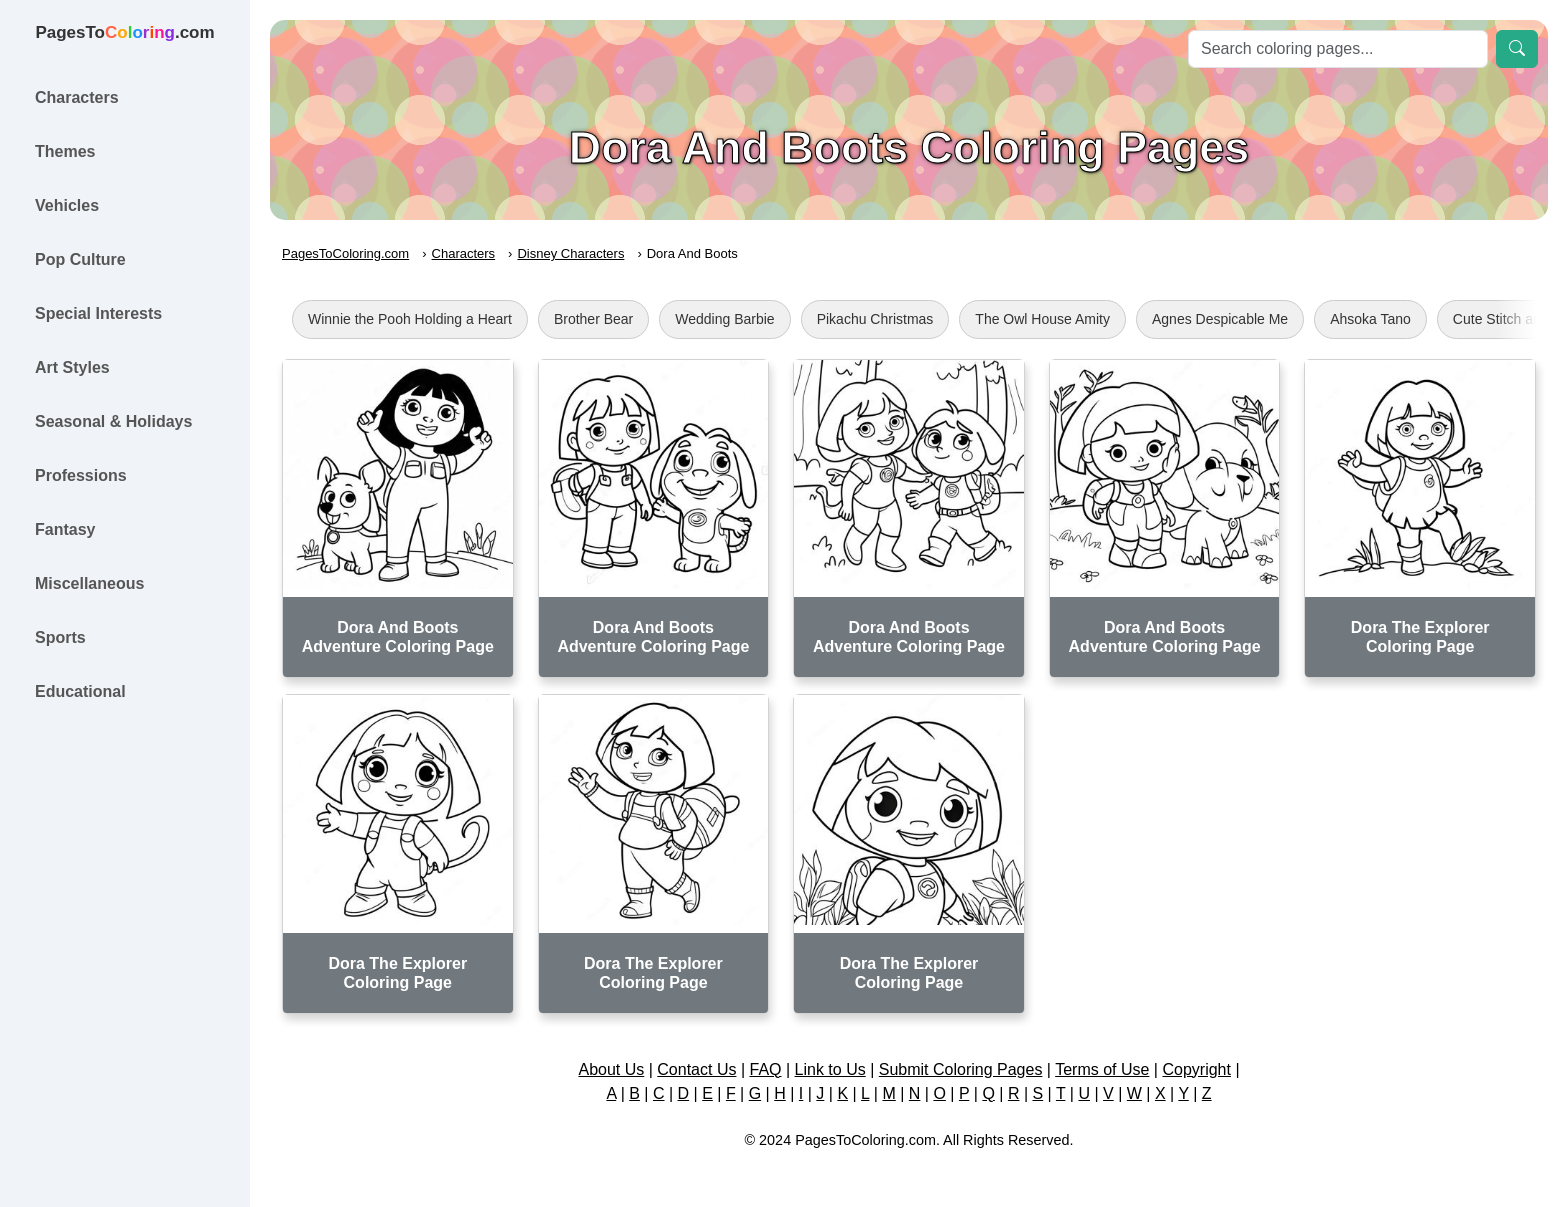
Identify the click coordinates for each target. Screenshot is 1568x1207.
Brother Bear (593, 319)
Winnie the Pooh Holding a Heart (410, 319)
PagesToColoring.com (345, 253)
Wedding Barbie (724, 319)
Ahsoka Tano (1370, 319)
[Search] (1338, 49)
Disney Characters (570, 253)
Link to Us (830, 1069)
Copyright (1196, 1069)
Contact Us (696, 1069)
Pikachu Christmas (875, 319)
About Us (611, 1069)
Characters (464, 253)
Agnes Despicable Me (1220, 319)
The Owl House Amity (1042, 319)
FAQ (766, 1069)
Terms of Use (1102, 1069)
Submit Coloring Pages (961, 1069)
